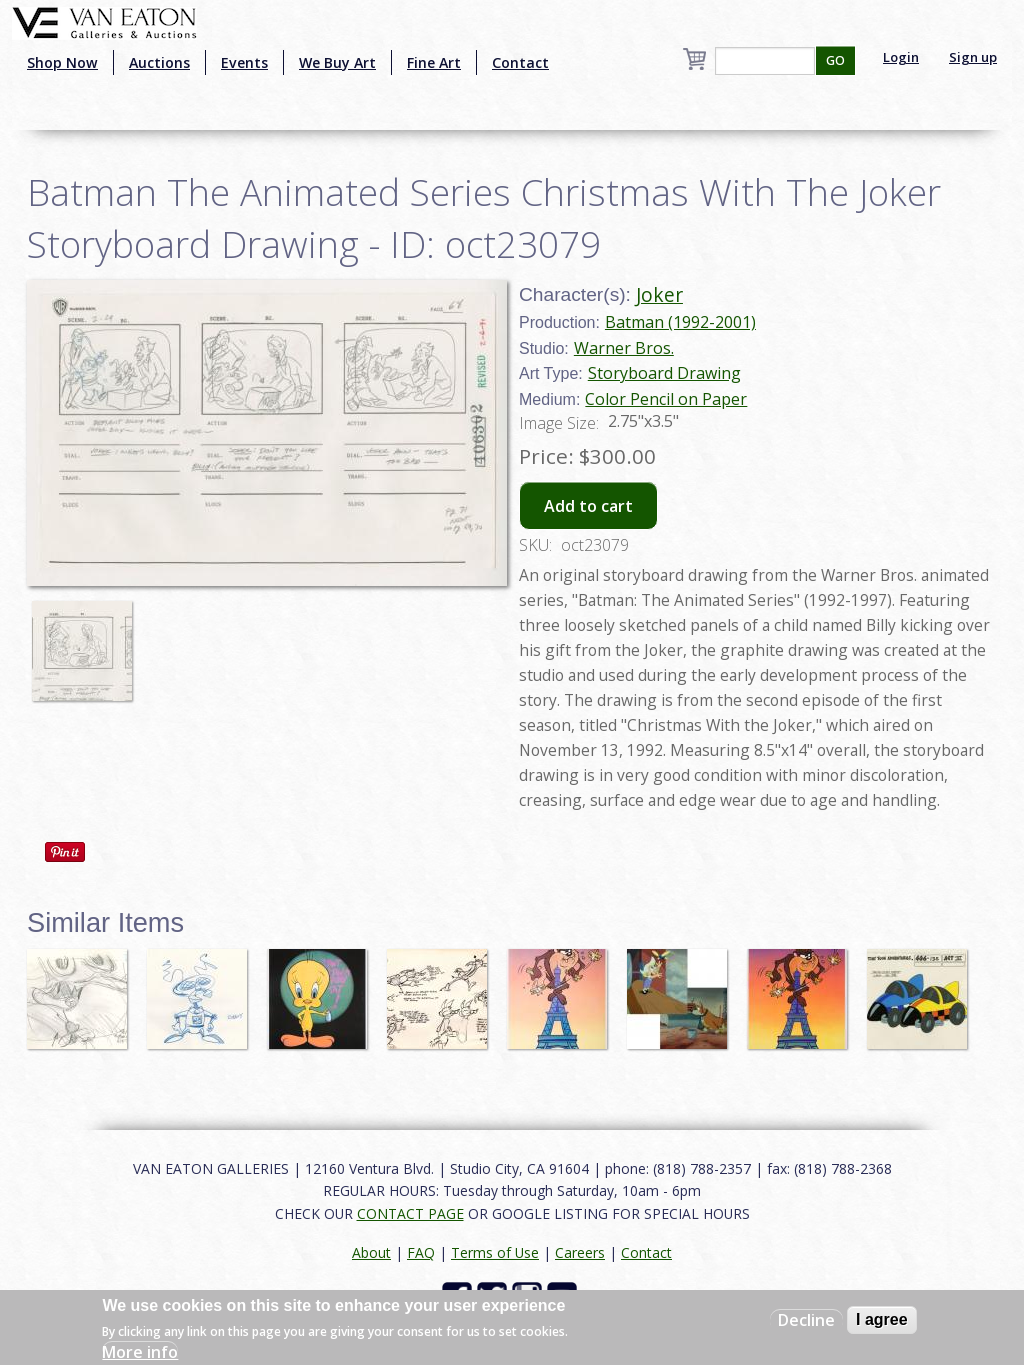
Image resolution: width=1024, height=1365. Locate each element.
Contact (520, 62)
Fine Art (434, 62)
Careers (580, 1252)
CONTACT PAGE (410, 1213)
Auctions (159, 62)
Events (244, 62)
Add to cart (588, 506)
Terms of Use (495, 1252)
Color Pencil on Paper (666, 399)
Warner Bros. (624, 348)
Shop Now (62, 62)
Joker (659, 294)
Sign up (973, 57)
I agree (882, 1319)
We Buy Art (337, 62)
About (371, 1252)
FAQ (421, 1252)
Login (901, 57)
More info (140, 1352)
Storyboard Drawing (664, 373)
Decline (806, 1320)
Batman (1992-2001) (680, 322)
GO (835, 60)
